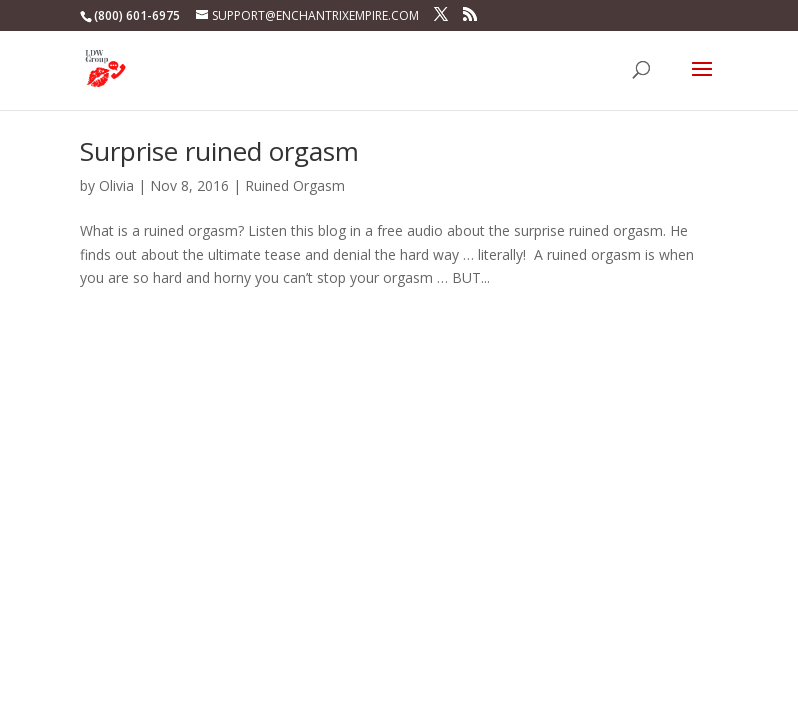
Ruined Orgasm (295, 185)
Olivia (116, 185)
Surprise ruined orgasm (219, 151)
